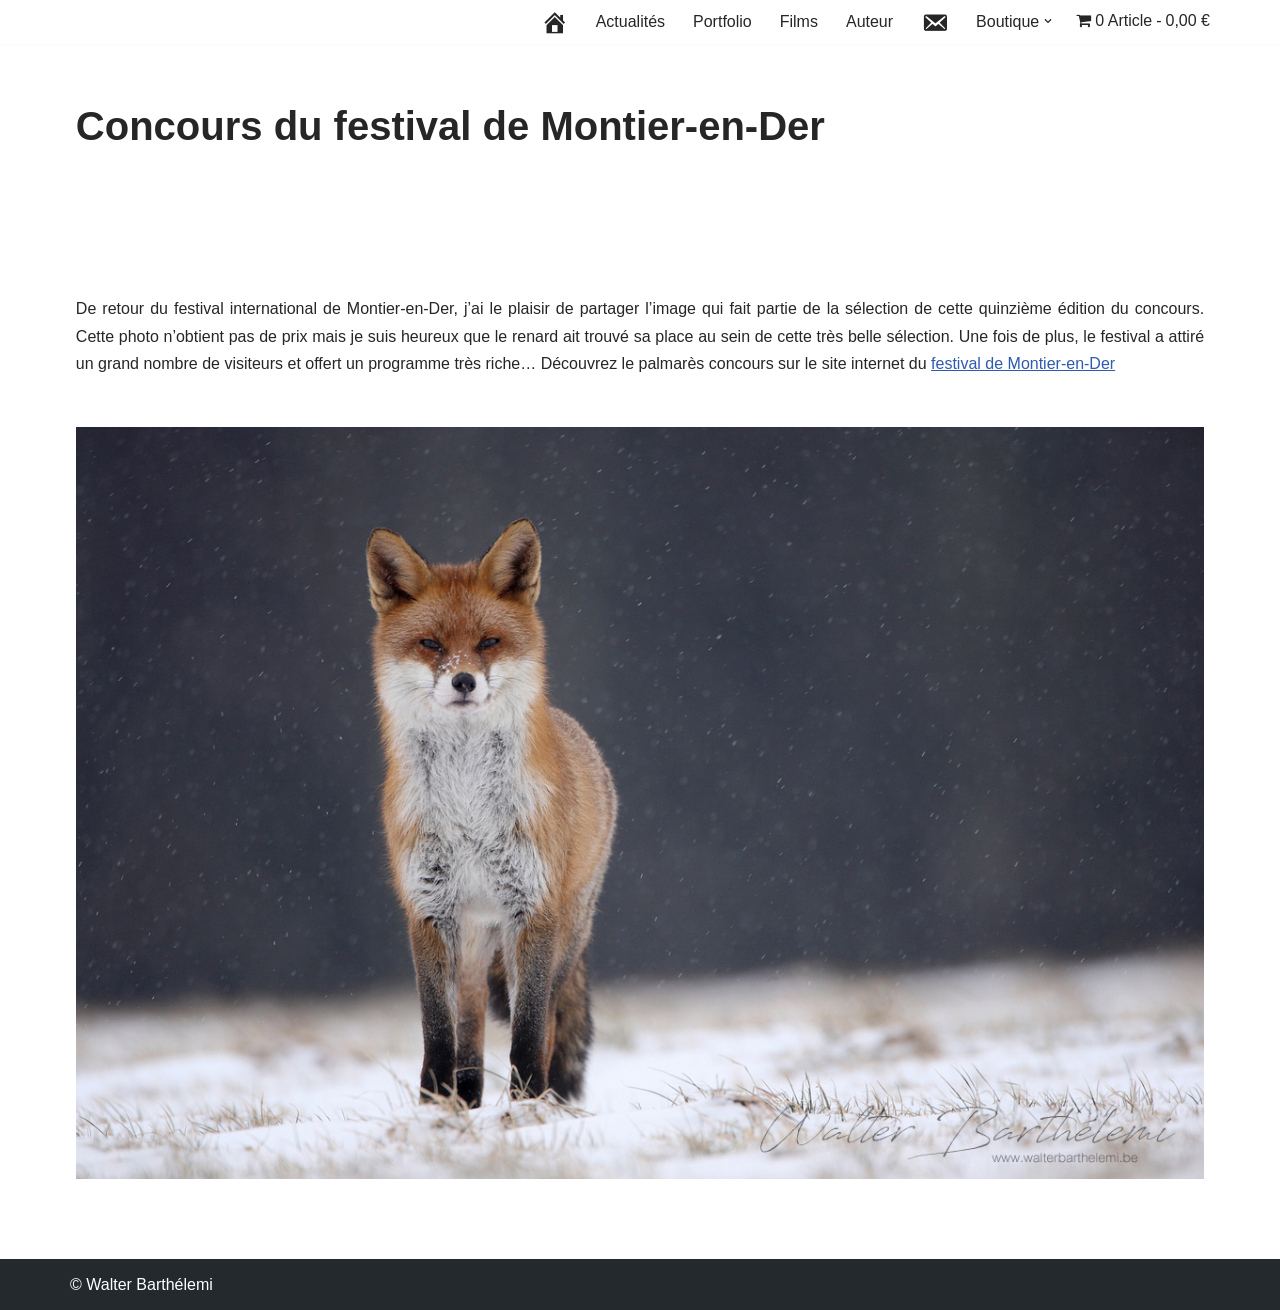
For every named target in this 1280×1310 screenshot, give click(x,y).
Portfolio (722, 21)
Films (799, 21)
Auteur (869, 21)
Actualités (630, 21)
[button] (1048, 21)
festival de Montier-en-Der (1023, 363)
